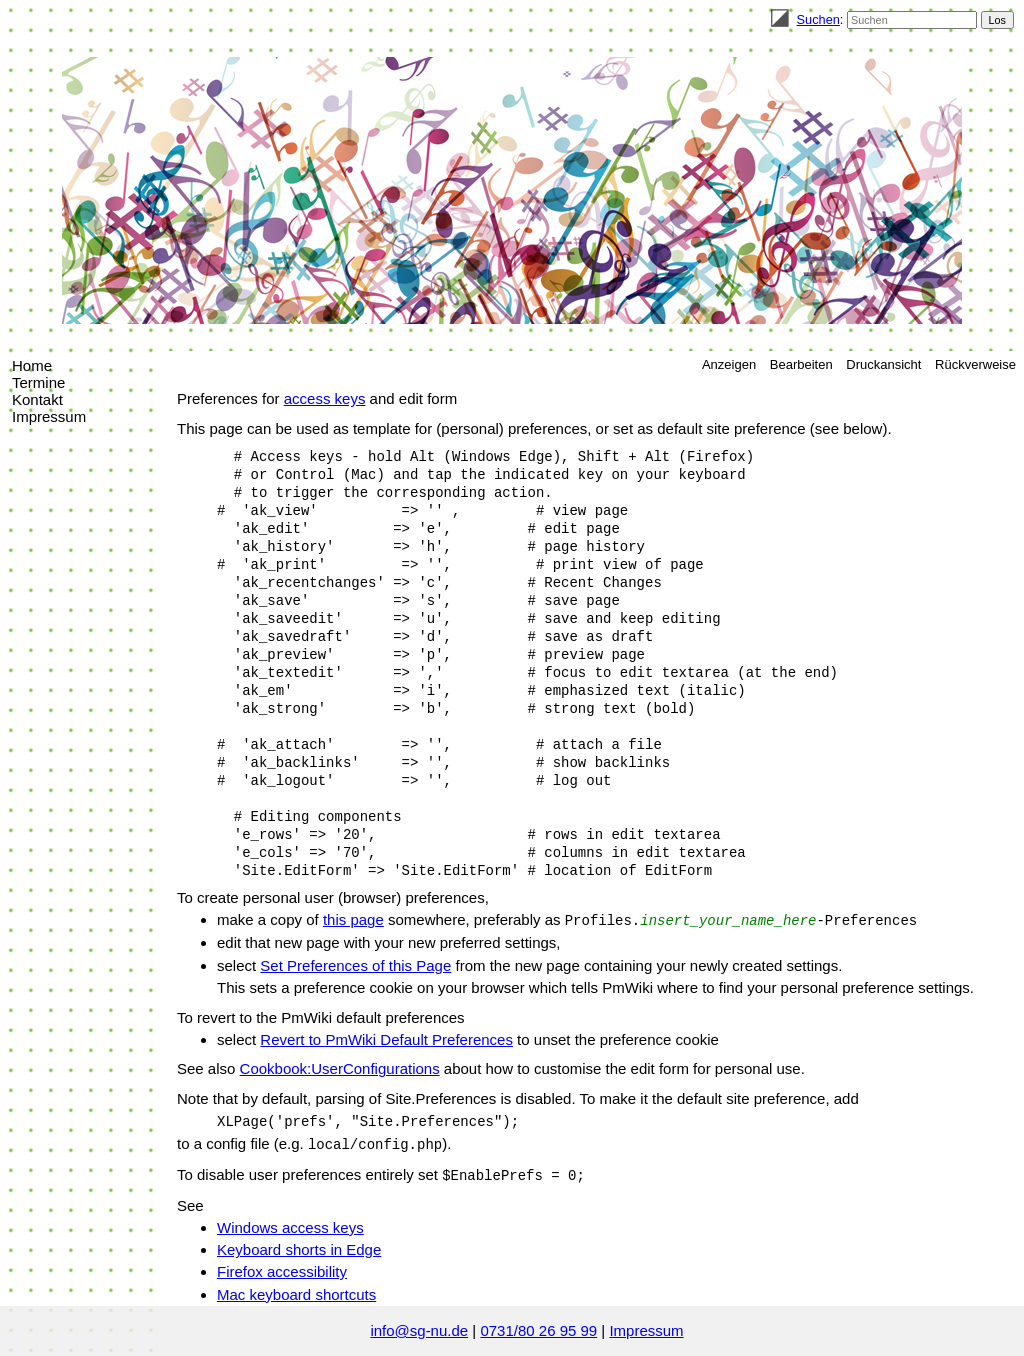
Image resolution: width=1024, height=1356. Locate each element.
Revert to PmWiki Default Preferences (386, 1039)
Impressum (49, 416)
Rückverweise (975, 364)
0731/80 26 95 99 (538, 1330)
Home (32, 365)
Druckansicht (883, 364)
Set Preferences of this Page (355, 965)
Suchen (818, 19)
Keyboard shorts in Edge (299, 1249)
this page (353, 919)
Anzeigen (729, 364)
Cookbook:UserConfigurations (340, 1068)
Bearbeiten (801, 364)
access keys (325, 398)
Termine (38, 382)
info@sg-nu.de (419, 1330)
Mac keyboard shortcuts (296, 1294)
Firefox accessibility (282, 1271)
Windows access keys (290, 1227)
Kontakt (37, 399)
